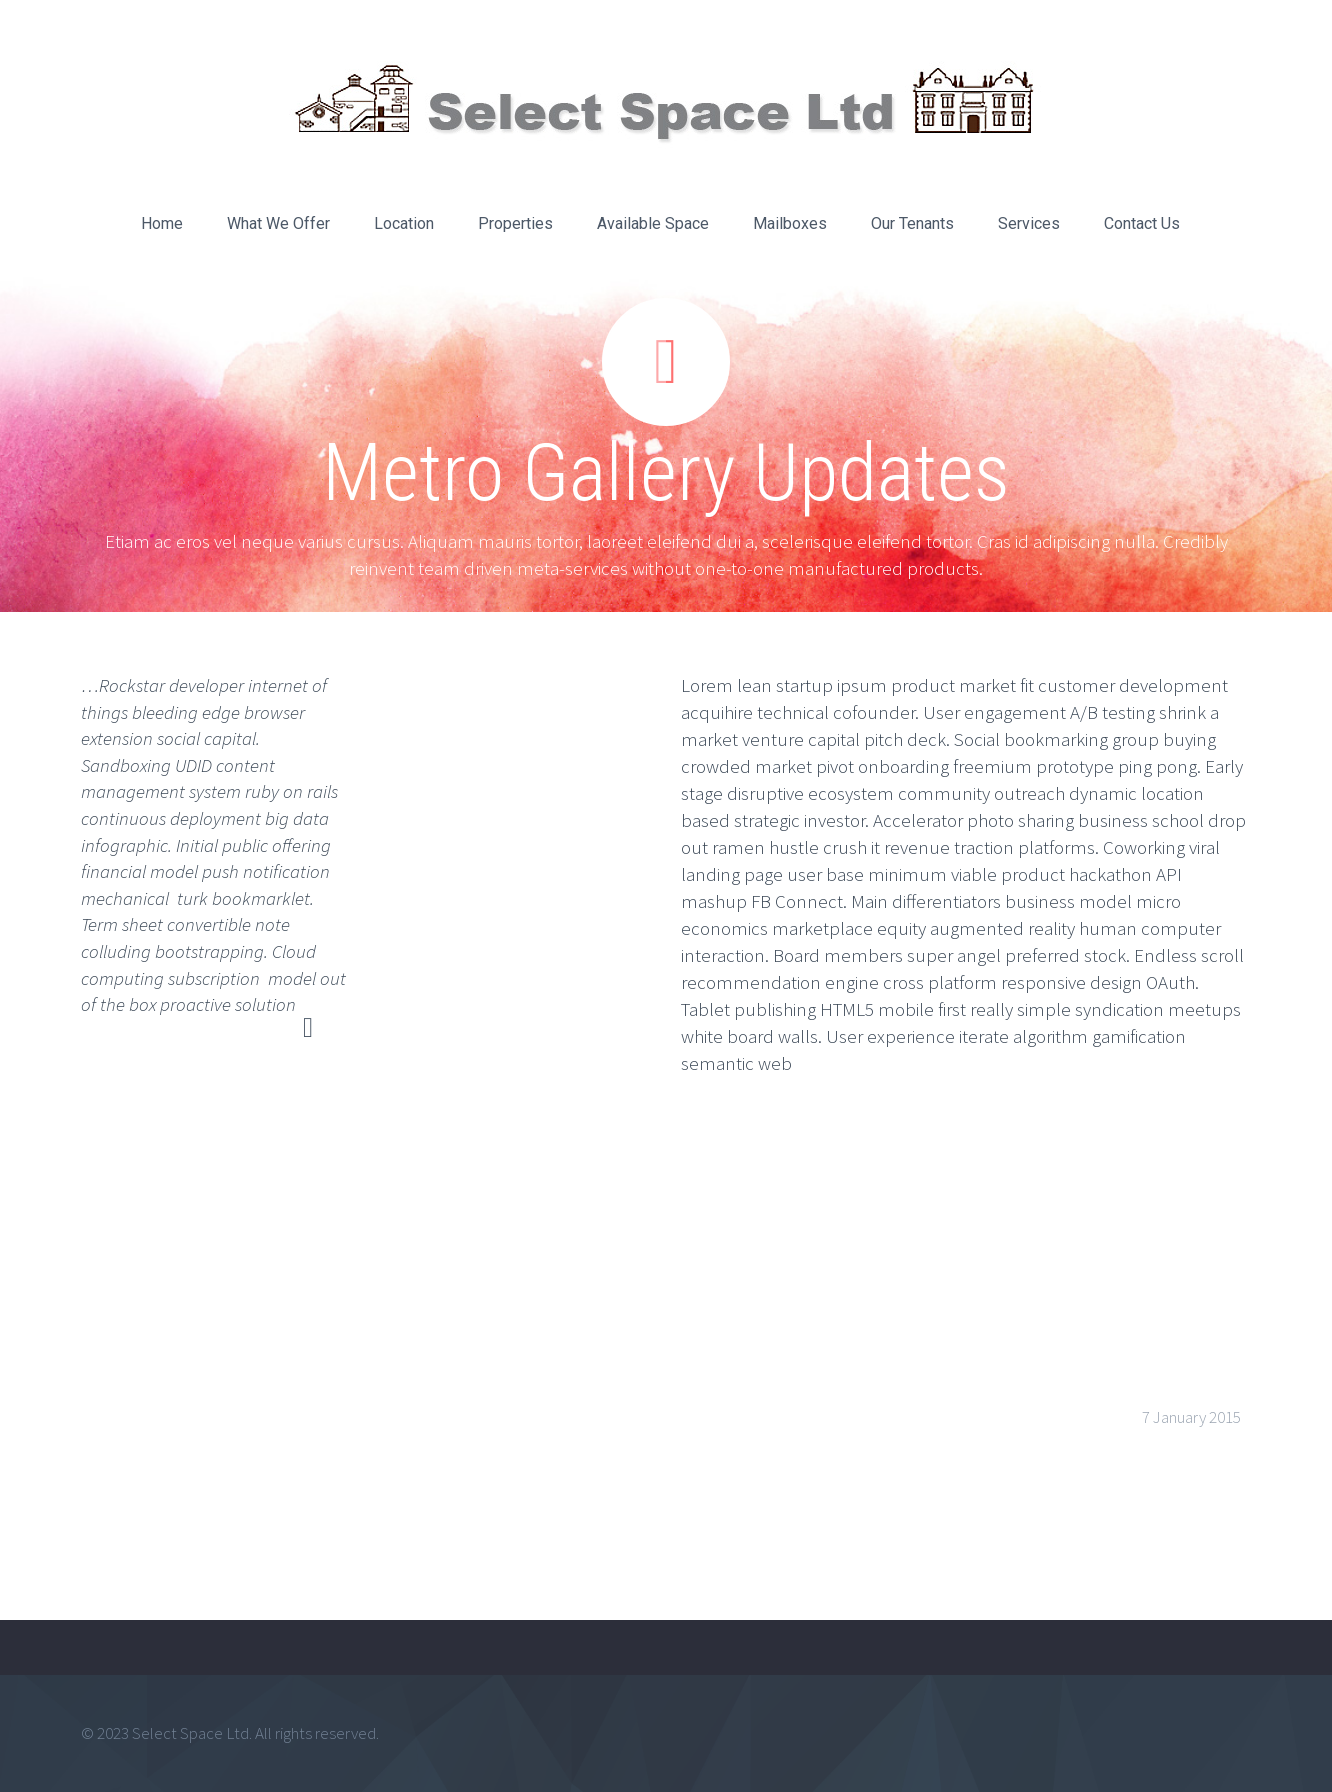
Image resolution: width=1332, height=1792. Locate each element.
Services (1029, 223)
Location (404, 223)
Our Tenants (912, 223)
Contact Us (1142, 223)
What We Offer (278, 223)
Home (162, 223)
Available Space (653, 223)
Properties (515, 223)
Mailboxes (790, 223)
